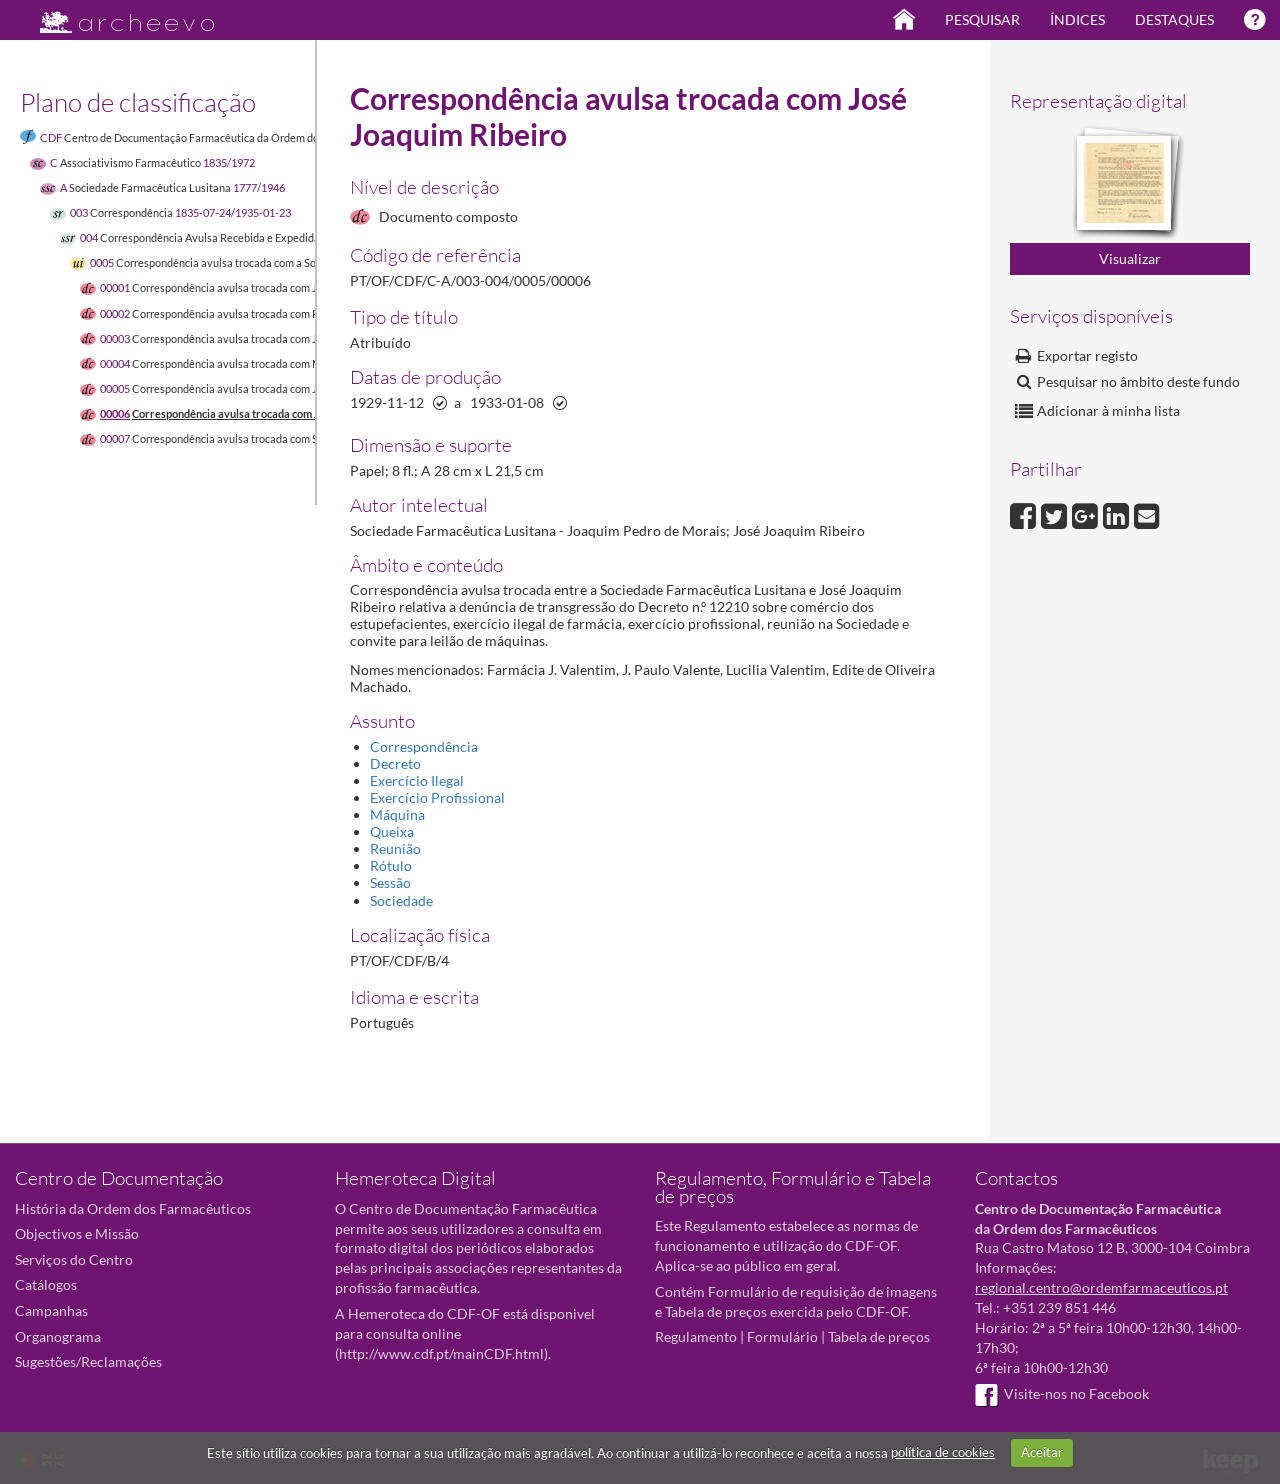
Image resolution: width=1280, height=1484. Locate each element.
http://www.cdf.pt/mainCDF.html (441, 1353)
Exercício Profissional (437, 797)
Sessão (390, 882)
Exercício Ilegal (417, 780)
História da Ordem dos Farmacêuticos (133, 1208)
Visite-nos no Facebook (1062, 1393)
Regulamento (696, 1336)
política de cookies (943, 1452)
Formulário (782, 1336)
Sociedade (401, 900)
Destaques (1174, 19)
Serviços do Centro (74, 1259)
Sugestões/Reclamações (88, 1361)
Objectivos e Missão (77, 1233)
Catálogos (46, 1284)
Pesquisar (982, 19)
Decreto (395, 763)
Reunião (395, 848)
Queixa (392, 831)
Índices (1077, 19)
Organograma (58, 1336)
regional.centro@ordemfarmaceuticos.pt (1101, 1287)
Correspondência (424, 746)
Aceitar (1042, 1452)
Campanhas (51, 1310)
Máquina (397, 814)
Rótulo (391, 865)
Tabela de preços (879, 1336)
